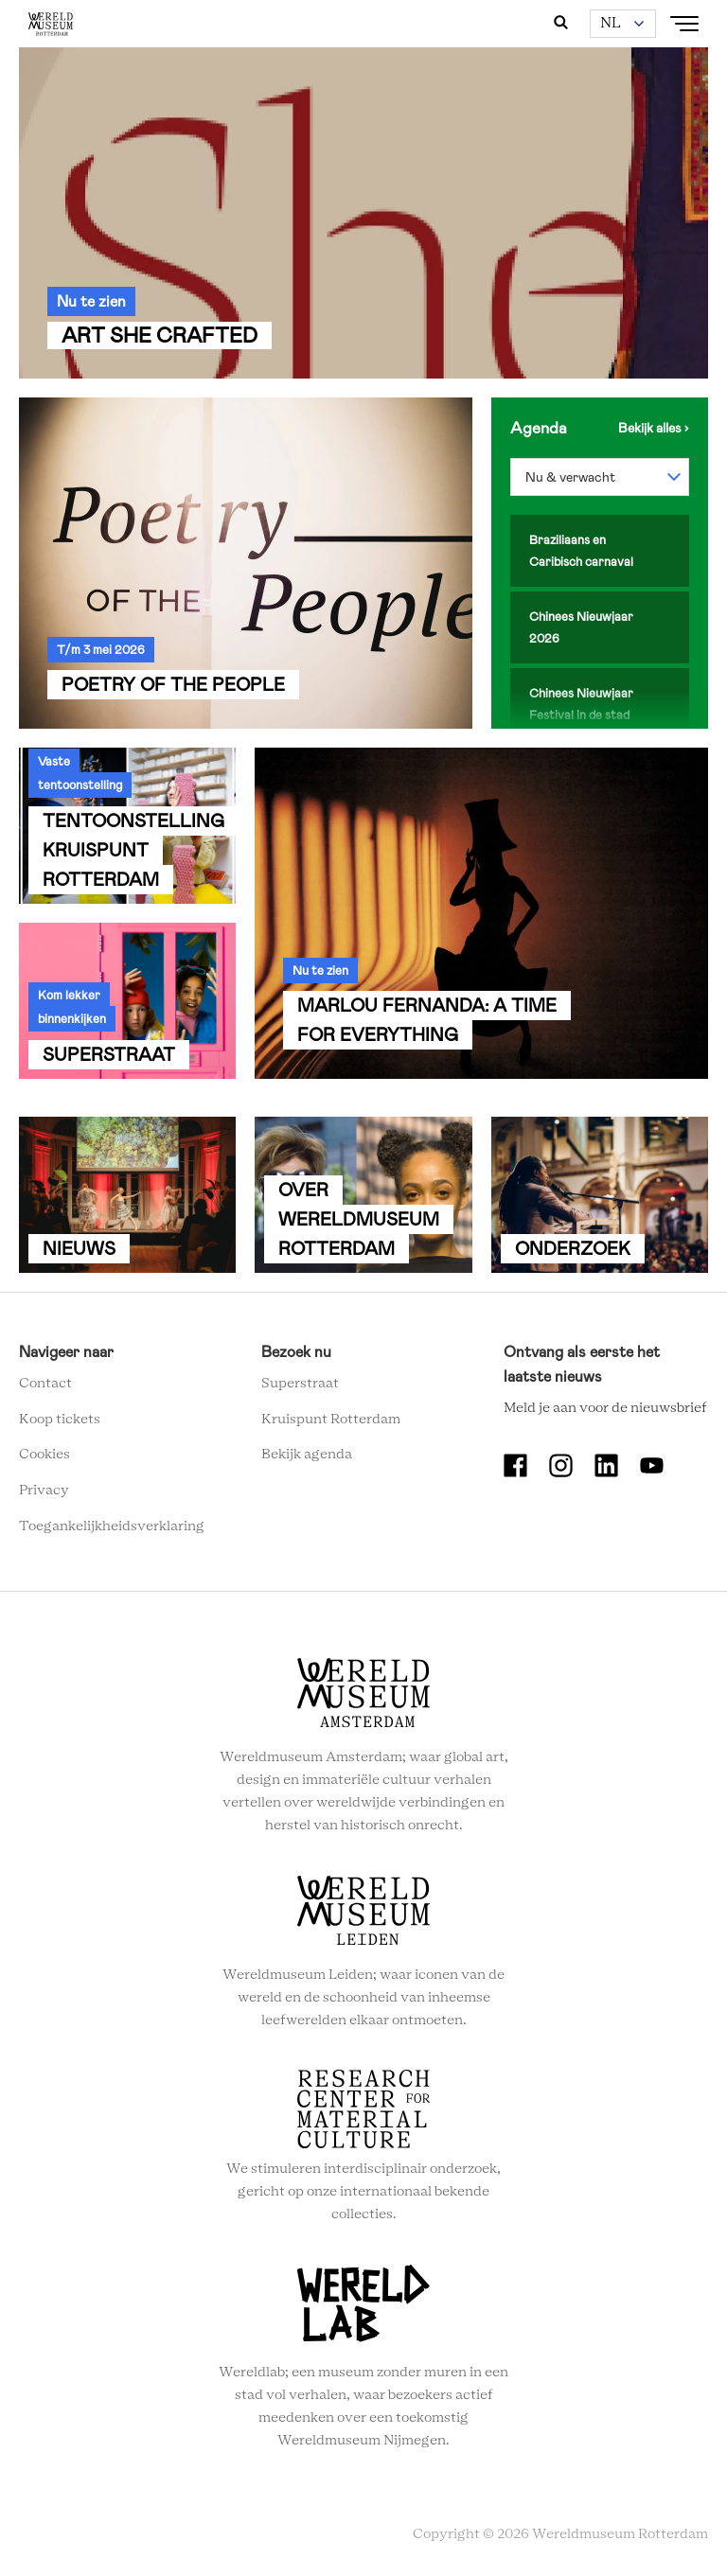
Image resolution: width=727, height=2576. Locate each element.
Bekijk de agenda (653, 427)
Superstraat (300, 1383)
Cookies (44, 1454)
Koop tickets (59, 1419)
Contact (45, 1383)
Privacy (44, 1490)
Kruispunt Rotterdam (330, 1419)
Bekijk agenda (306, 1454)
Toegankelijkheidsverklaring (111, 1526)
